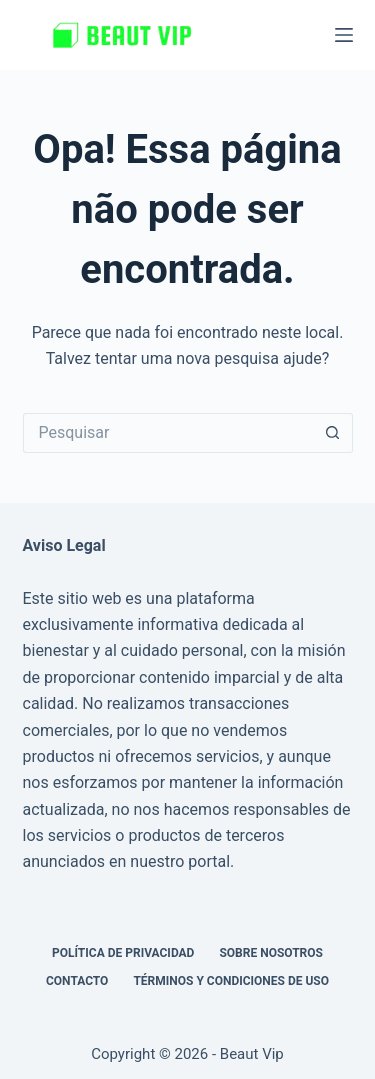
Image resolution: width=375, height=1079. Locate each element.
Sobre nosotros (271, 953)
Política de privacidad (123, 953)
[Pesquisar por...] (168, 433)
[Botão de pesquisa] (333, 433)
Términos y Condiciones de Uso (231, 981)
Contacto (77, 981)
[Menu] (344, 35)
